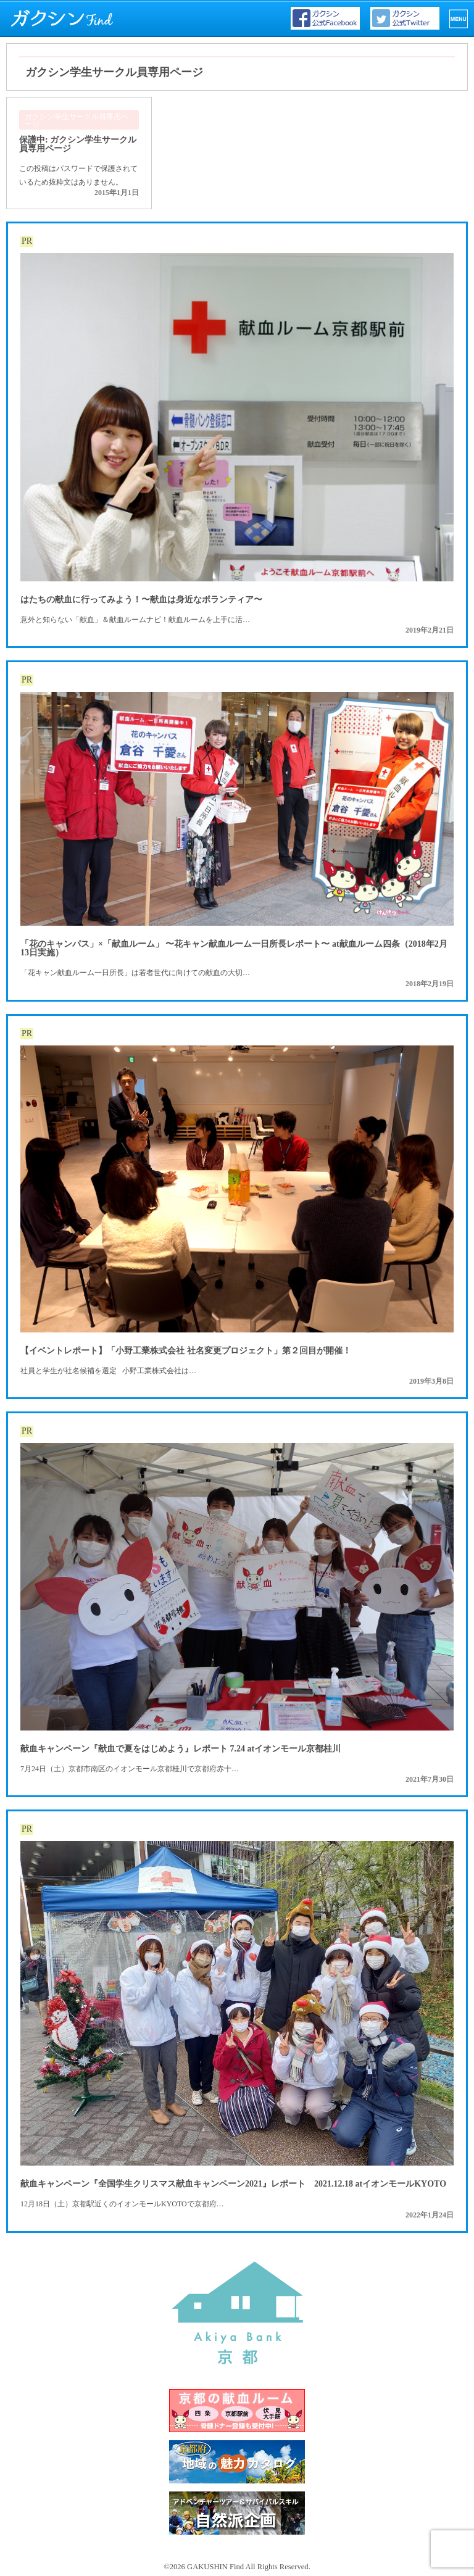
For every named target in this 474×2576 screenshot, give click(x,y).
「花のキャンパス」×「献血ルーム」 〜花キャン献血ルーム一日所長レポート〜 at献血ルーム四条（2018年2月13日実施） (233, 948)
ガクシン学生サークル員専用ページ (76, 120)
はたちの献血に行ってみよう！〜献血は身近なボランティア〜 (141, 599)
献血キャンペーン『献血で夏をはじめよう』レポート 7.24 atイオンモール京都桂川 (180, 1748)
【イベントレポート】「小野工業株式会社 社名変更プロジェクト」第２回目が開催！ (185, 1350)
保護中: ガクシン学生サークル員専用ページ (77, 144)
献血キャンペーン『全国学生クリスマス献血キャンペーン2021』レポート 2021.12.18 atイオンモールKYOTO (233, 2183)
